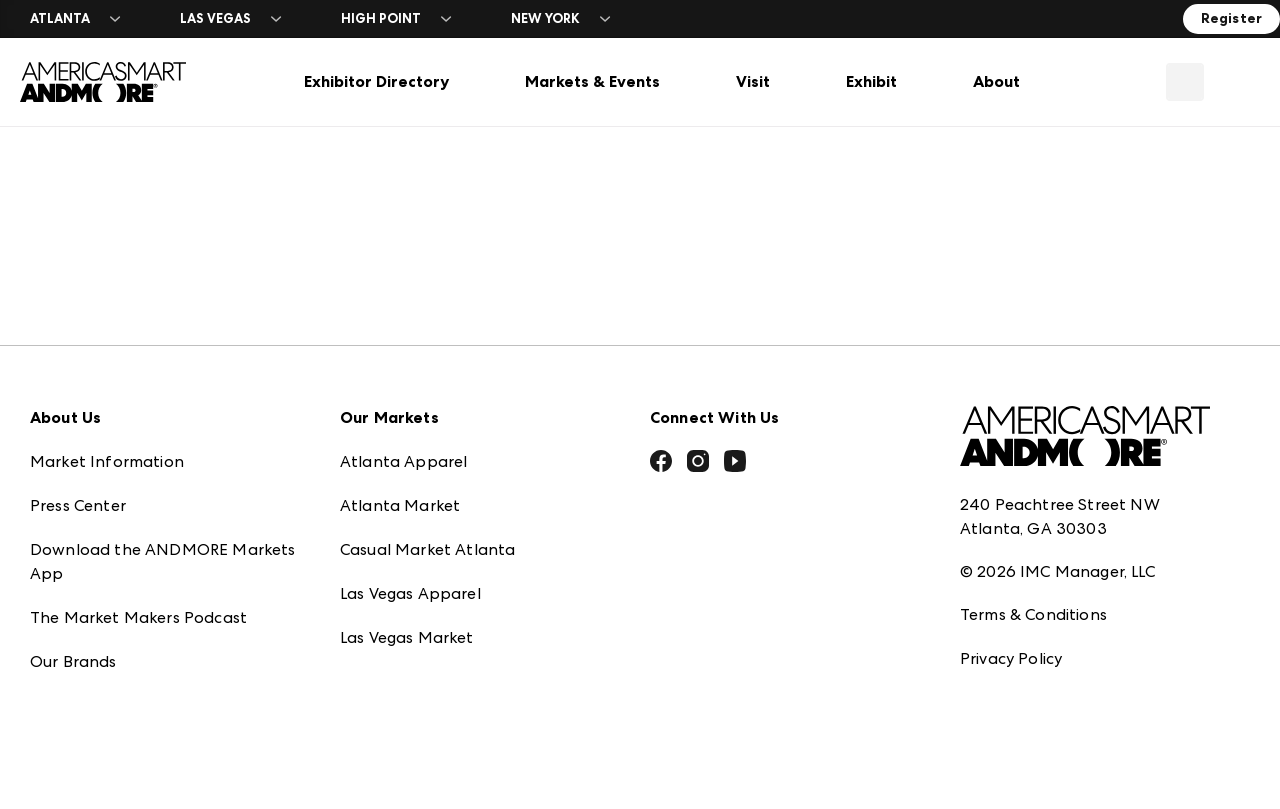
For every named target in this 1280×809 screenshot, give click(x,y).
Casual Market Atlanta (427, 492)
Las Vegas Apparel (410, 536)
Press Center (78, 448)
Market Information (107, 404)
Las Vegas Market (407, 580)
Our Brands (73, 604)
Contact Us (73, 648)
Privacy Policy (1011, 601)
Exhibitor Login (86, 736)
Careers (59, 692)
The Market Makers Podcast (138, 560)
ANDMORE (381, 668)
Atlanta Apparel (403, 404)
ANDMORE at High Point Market (464, 624)
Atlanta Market (400, 448)
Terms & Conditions (1033, 557)
